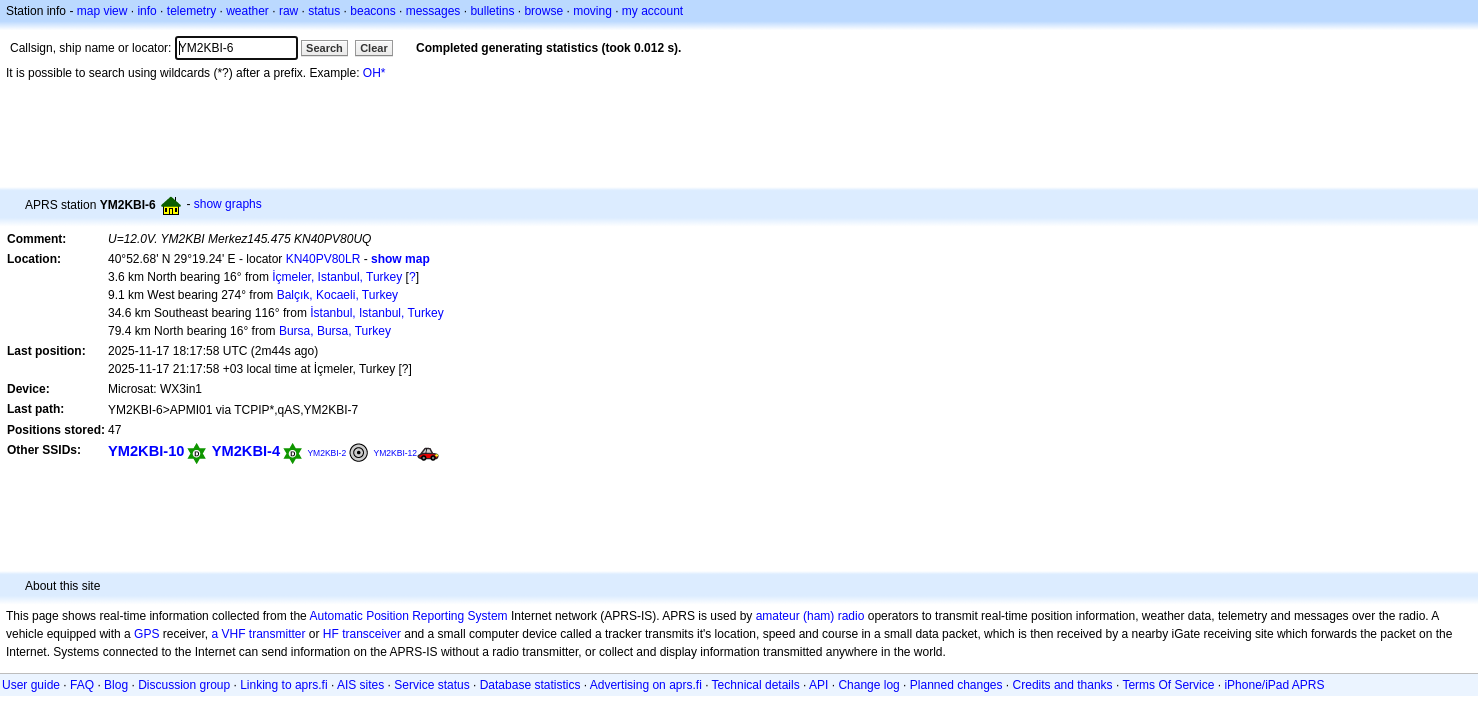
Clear (374, 48)
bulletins (492, 11)
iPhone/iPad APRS (1274, 685)
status (324, 11)
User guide (31, 685)
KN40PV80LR (323, 259)
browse (543, 11)
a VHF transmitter (258, 634)
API (818, 685)
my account (652, 11)
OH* (374, 73)
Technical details (756, 685)
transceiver (371, 634)
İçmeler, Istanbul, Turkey (337, 277)
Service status (431, 685)
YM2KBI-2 (326, 453)
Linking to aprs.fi (283, 685)
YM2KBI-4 (246, 451)
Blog (116, 685)
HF (331, 634)
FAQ (82, 685)
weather (247, 11)
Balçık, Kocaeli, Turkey (337, 295)
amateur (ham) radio (810, 616)
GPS (146, 634)
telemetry (191, 11)
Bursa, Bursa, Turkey (335, 331)
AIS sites (360, 685)
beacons (372, 11)
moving (592, 11)
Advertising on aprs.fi (646, 685)
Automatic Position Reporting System (408, 616)
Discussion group (184, 685)
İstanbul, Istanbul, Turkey (376, 313)
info (146, 11)
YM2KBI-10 (146, 451)
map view (102, 11)
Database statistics (530, 685)
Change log (868, 685)
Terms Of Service (1168, 685)
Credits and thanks (1063, 685)
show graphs (228, 204)
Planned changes (956, 685)
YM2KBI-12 (396, 453)
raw (288, 11)
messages (433, 11)
